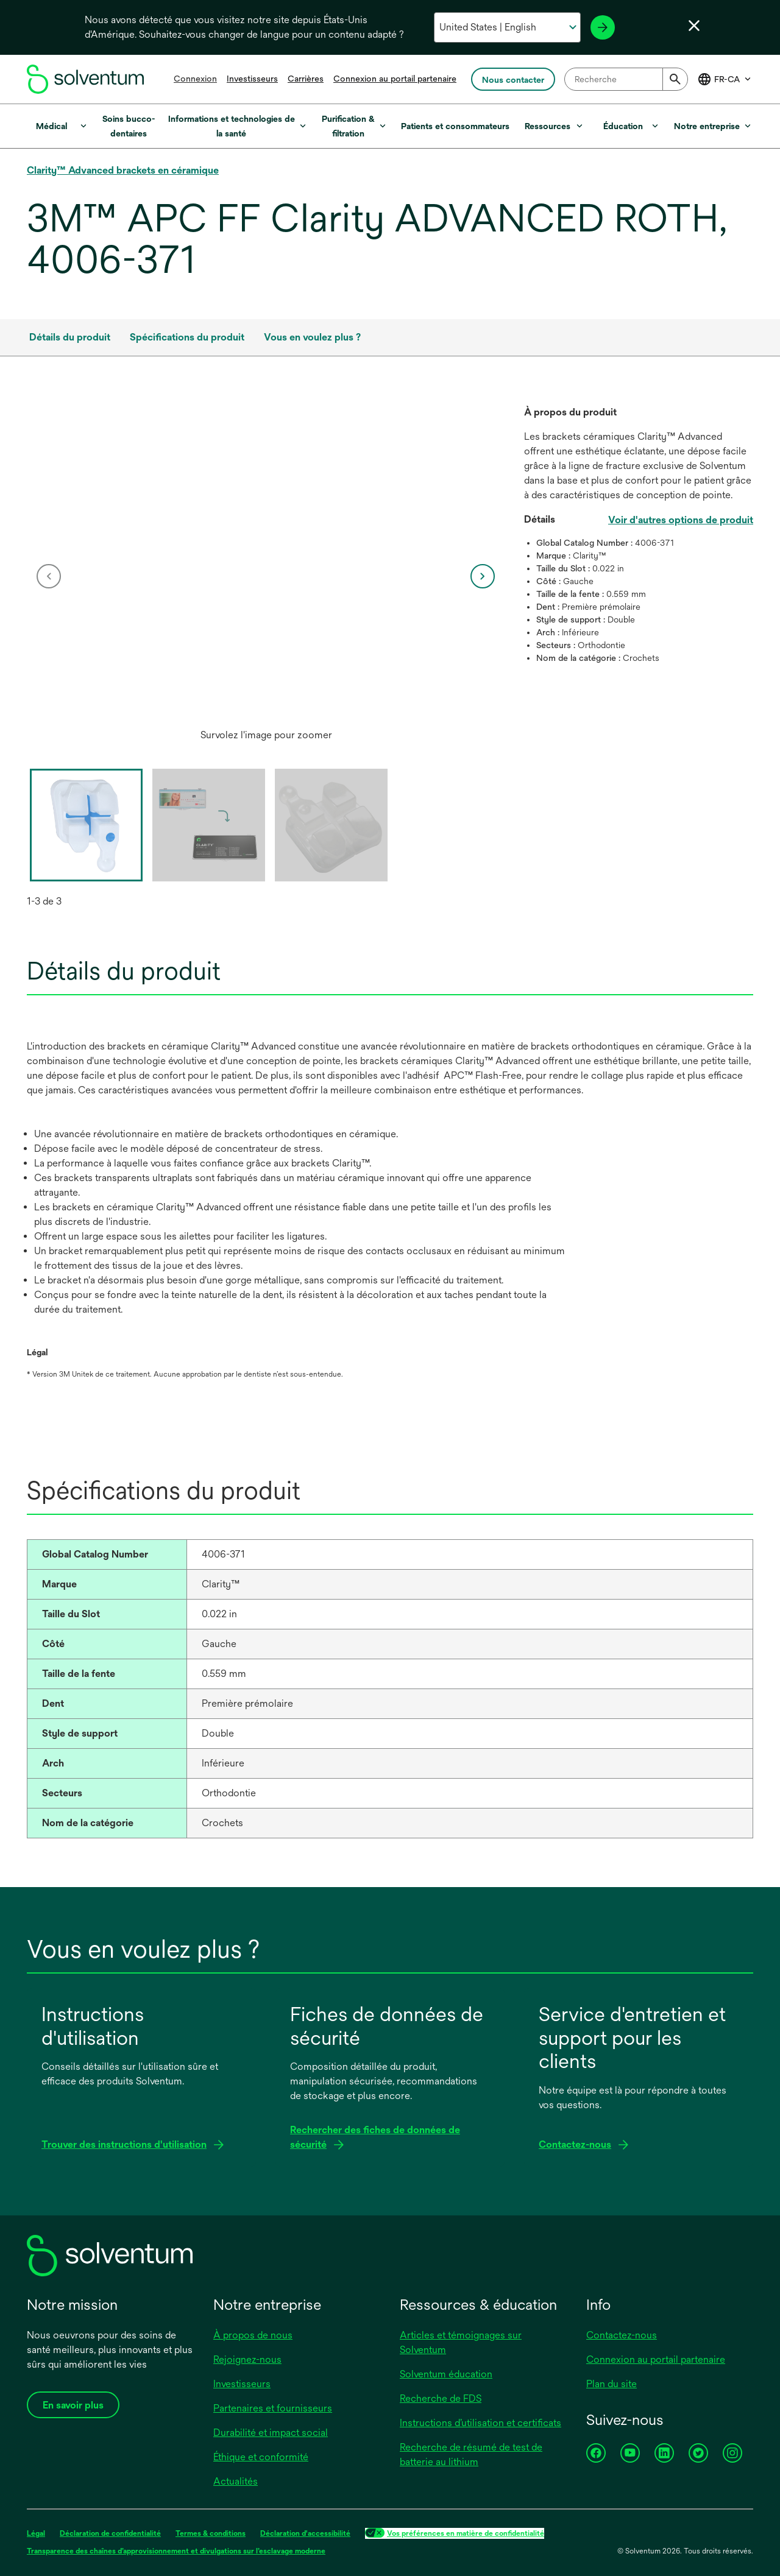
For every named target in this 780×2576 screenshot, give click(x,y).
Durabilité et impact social (270, 2432)
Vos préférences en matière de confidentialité (465, 2533)
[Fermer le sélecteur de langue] (694, 25)
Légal (36, 2533)
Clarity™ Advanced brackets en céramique (123, 170)
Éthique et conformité (260, 2457)
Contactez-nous (621, 2335)
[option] (266, 576)
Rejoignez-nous (247, 2359)
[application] (266, 564)
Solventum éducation (446, 2374)
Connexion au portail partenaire (394, 78)
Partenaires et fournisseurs (272, 2408)
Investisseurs (252, 78)
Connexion (195, 78)
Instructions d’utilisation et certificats (480, 2423)
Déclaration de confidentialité (110, 2533)
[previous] (49, 576)
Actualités (235, 2481)
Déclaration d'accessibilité (305, 2533)
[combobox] (626, 79)
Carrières (306, 78)
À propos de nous (252, 2335)
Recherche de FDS (440, 2398)
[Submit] (675, 79)
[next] (482, 576)
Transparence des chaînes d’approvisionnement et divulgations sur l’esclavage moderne (176, 2551)
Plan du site (611, 2384)
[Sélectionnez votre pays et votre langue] (507, 27)
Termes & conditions (211, 2533)
